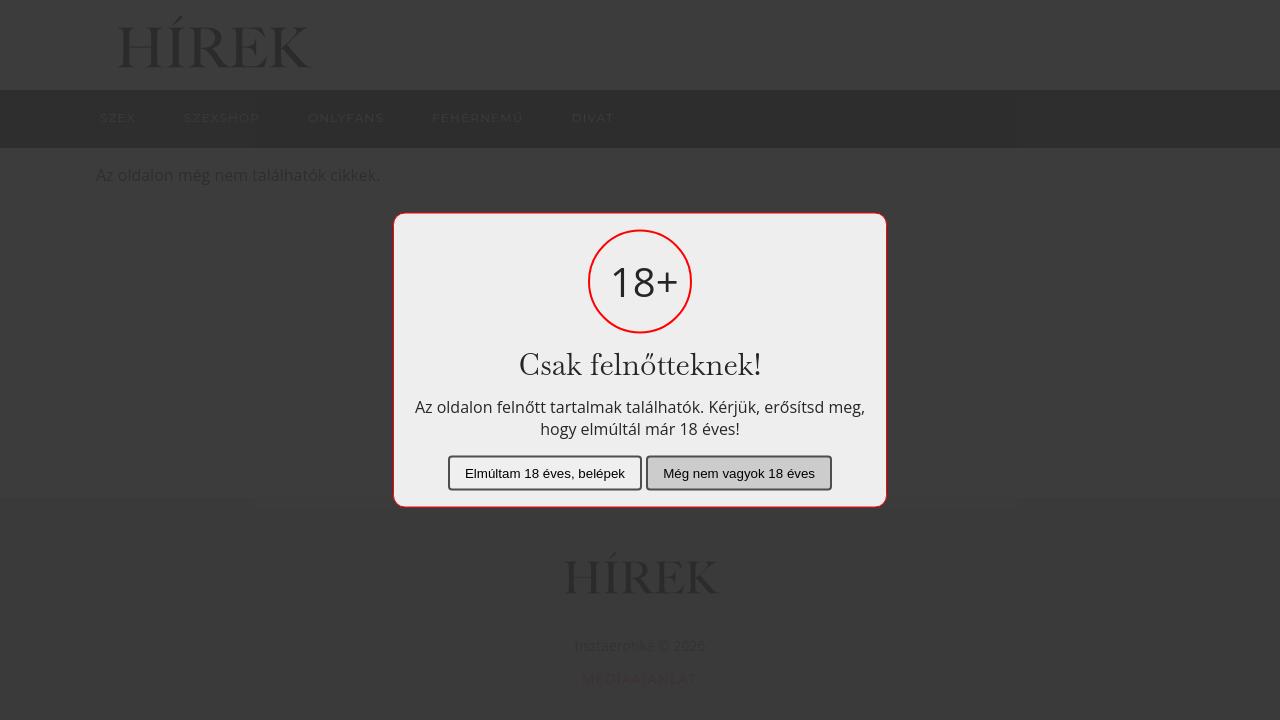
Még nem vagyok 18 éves (739, 473)
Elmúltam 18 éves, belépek (545, 473)
